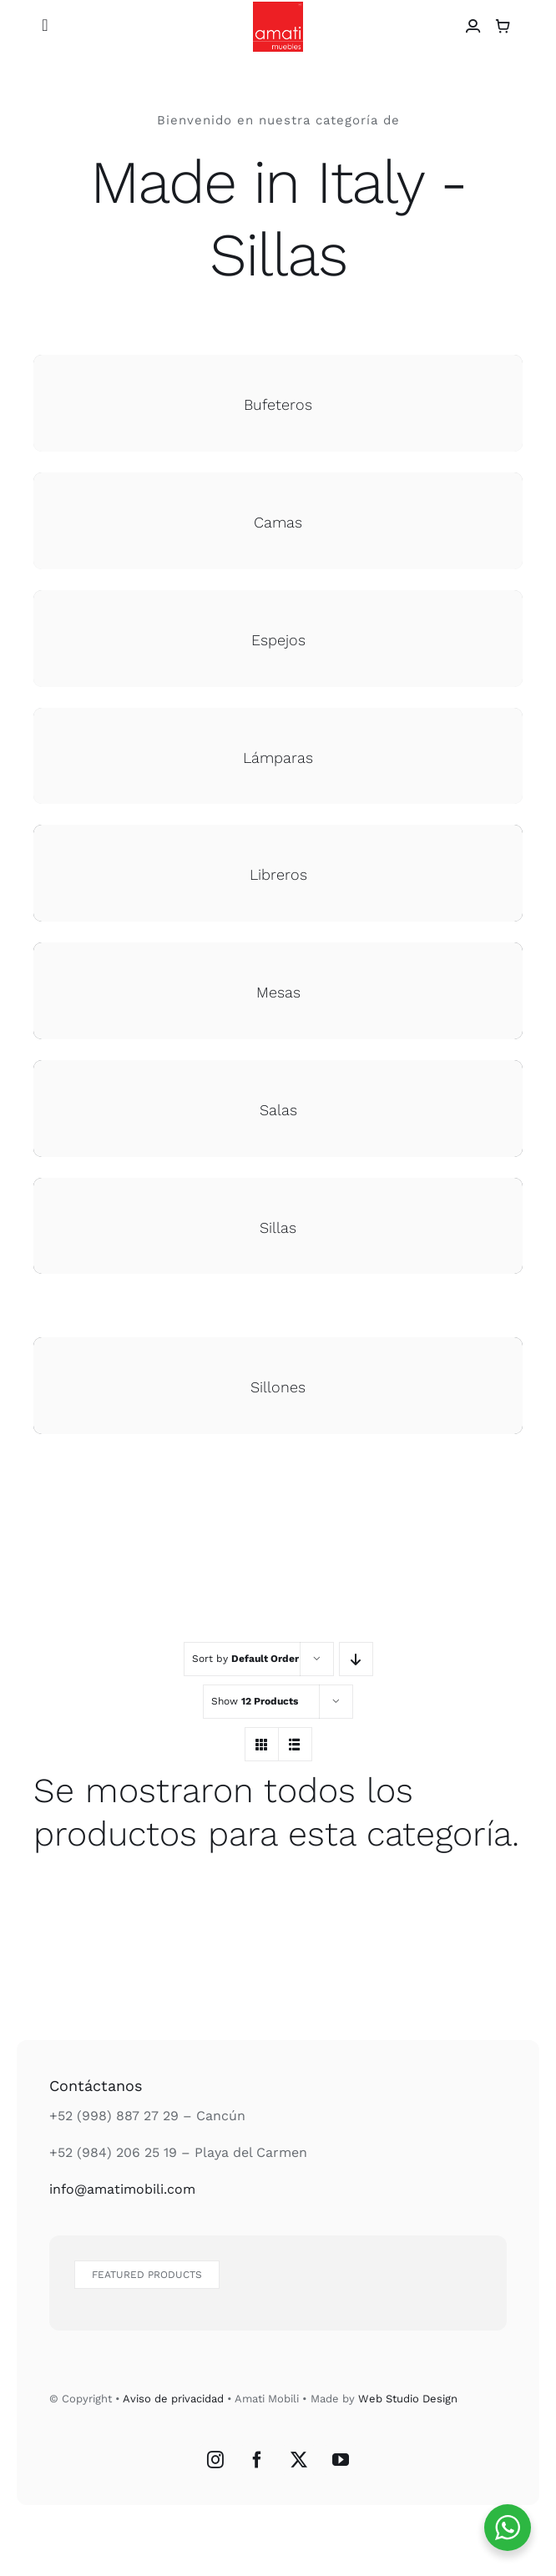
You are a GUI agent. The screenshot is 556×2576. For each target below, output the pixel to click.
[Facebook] (257, 2460)
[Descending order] (356, 1659)
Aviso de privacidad (173, 2398)
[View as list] (295, 1744)
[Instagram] (215, 2460)
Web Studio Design (407, 2398)
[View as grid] (261, 1744)
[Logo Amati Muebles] (278, 8)
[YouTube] (340, 2460)
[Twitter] (299, 2460)
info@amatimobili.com (122, 2189)
